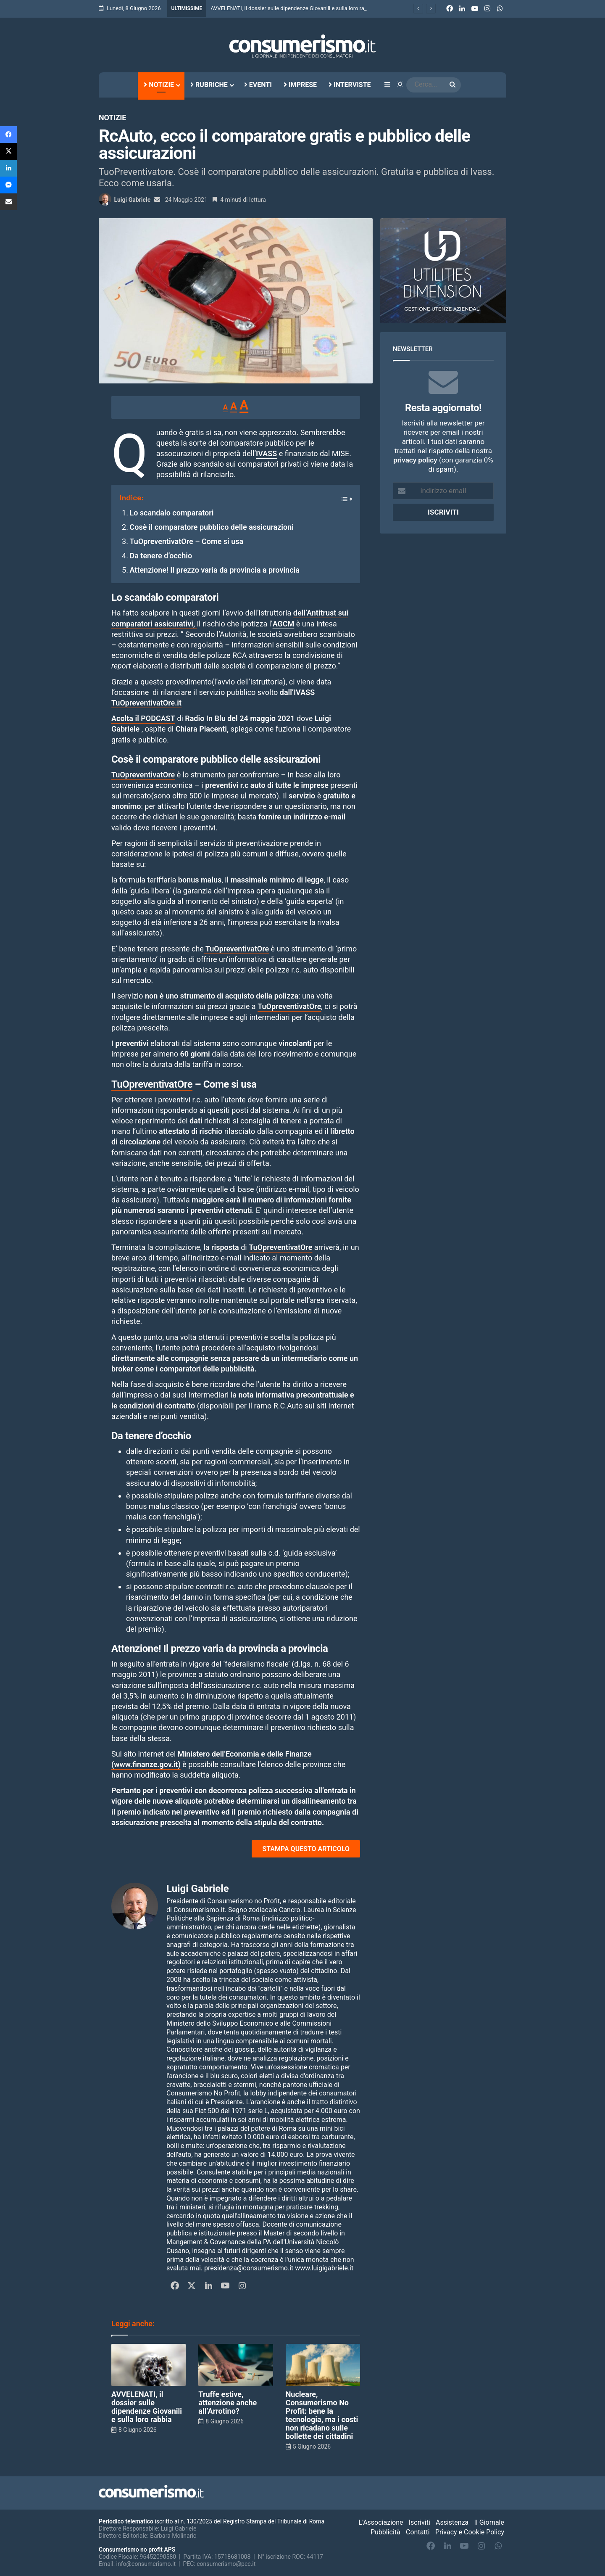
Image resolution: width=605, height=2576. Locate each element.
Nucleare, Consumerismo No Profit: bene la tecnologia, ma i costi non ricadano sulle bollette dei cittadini (322, 2415)
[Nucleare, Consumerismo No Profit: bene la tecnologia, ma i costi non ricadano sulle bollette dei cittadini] (323, 2365)
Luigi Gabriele (132, 199)
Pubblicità (385, 2532)
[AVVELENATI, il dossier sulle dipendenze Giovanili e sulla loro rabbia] (148, 2365)
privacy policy (415, 460)
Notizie (159, 85)
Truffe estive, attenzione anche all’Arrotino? (227, 2402)
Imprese (300, 85)
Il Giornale (489, 2522)
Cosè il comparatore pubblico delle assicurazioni (211, 527)
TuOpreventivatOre (236, 948)
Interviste (350, 85)
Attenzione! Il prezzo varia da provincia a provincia (214, 569)
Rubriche (209, 85)
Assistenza (452, 2522)
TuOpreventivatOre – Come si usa (186, 541)
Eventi (258, 85)
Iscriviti (419, 2522)
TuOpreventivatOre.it (146, 702)
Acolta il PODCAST (143, 718)
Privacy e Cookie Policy (469, 2532)
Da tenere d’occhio (160, 555)
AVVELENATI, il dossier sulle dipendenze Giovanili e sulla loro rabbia (146, 2407)
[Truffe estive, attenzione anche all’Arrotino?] (235, 2365)
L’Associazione (380, 2522)
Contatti (418, 2532)
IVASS (266, 453)
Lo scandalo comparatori (171, 512)
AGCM (284, 623)
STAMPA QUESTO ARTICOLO (306, 1849)
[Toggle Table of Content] (342, 495)
